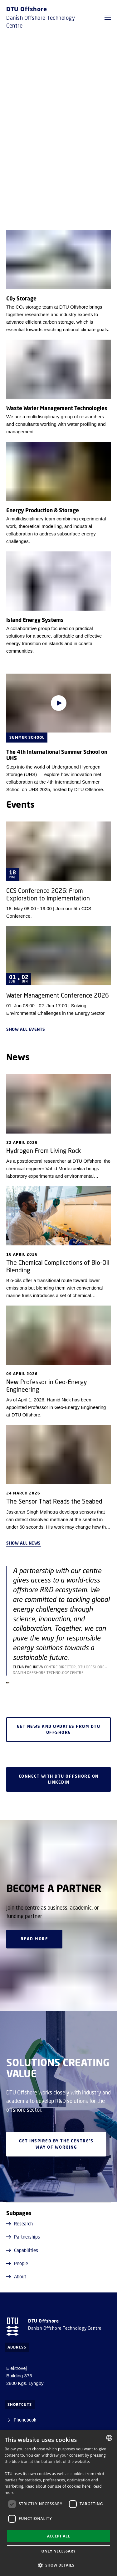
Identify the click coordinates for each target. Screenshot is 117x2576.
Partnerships (23, 2237)
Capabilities (22, 2250)
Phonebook (25, 2419)
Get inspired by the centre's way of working (56, 2144)
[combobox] (109, 2438)
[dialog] (58, 2503)
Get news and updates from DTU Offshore (58, 1729)
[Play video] (58, 703)
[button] (108, 17)
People (17, 2263)
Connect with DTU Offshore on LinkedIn (58, 1779)
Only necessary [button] (58, 2551)
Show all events (25, 1029)
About (16, 2276)
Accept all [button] (58, 2536)
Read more (34, 1939)
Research (19, 2223)
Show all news (23, 1543)
